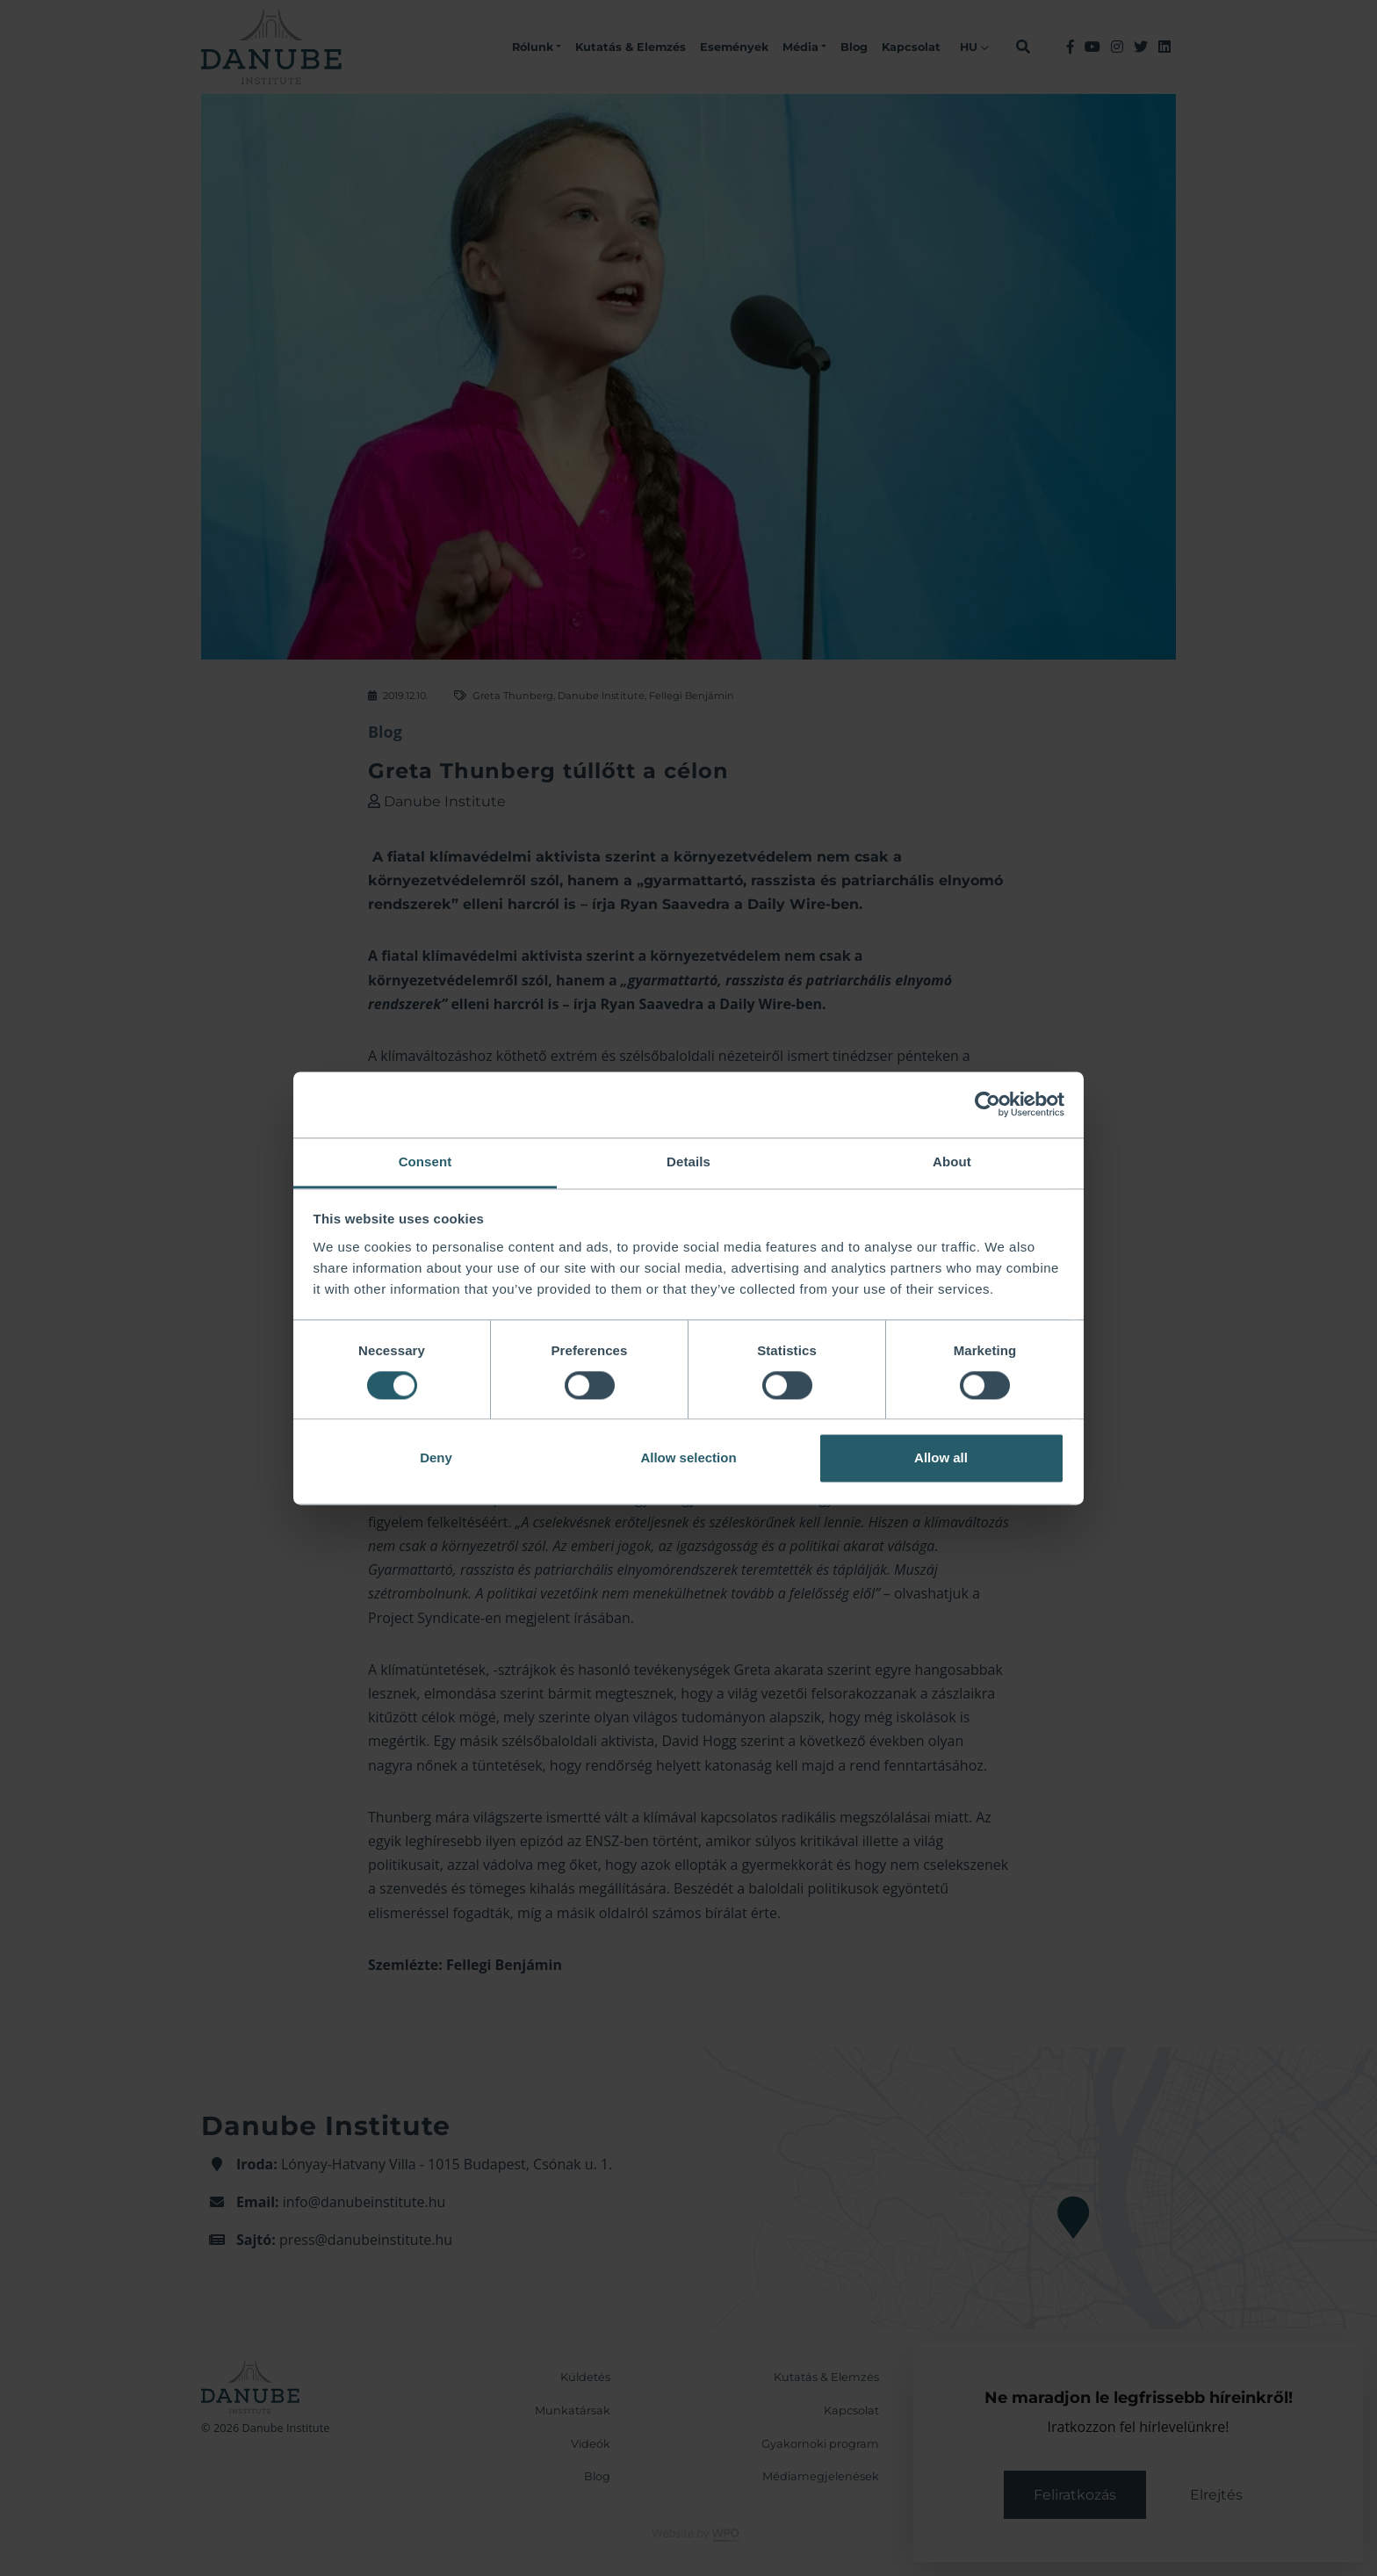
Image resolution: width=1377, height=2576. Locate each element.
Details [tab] (688, 1161)
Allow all (941, 1458)
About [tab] (952, 1161)
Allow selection (688, 1458)
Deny (436, 1458)
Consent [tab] (425, 1161)
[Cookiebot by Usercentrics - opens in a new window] (987, 1104)
